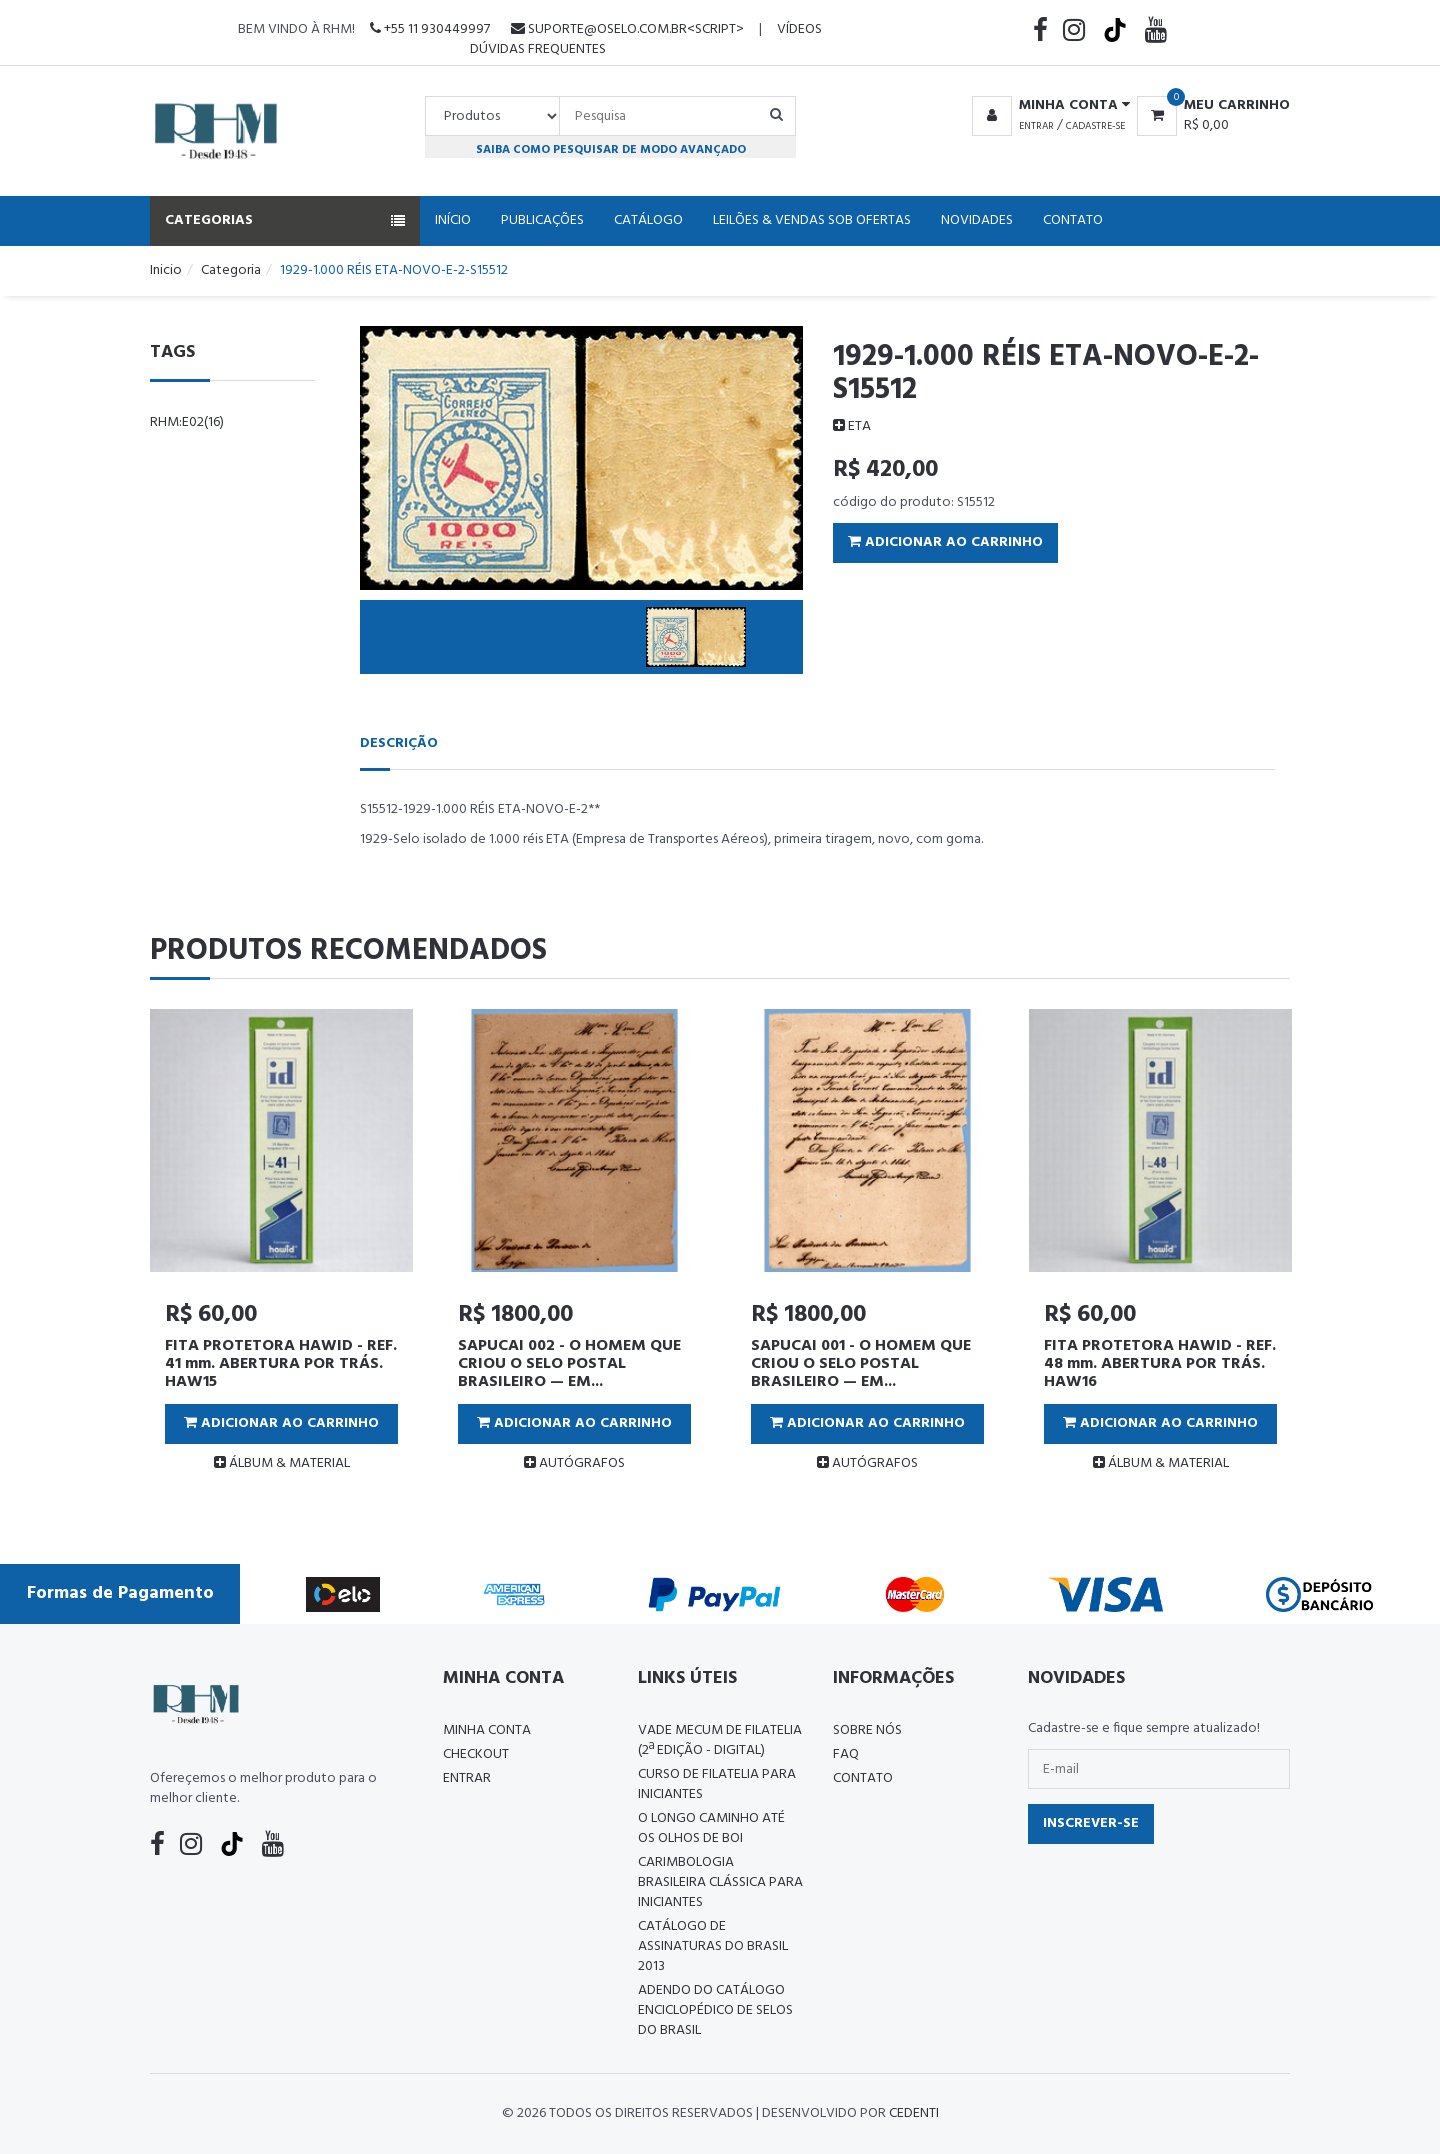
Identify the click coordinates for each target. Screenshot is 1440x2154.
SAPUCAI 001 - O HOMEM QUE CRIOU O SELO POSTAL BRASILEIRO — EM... (861, 1363)
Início (453, 220)
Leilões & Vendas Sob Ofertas (812, 220)
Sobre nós (867, 1730)
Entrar (1036, 126)
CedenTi (914, 2113)
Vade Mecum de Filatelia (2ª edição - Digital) (720, 1740)
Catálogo (648, 220)
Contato (1073, 220)
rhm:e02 (187, 422)
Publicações (542, 220)
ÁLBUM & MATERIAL (282, 1463)
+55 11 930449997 (430, 29)
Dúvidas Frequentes (538, 49)
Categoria (231, 270)
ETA (852, 426)
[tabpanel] (281, 1249)
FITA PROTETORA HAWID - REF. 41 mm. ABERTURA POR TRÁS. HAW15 (281, 1363)
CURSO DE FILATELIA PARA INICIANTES (717, 1784)
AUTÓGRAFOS (574, 1463)
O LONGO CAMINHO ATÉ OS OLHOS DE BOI (711, 1828)
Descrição (399, 743)
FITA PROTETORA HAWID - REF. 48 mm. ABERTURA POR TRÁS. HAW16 (1160, 1363)
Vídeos (799, 29)
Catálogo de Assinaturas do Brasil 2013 (713, 1946)
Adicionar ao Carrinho (945, 542)
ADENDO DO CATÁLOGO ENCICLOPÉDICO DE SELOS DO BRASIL (715, 2010)
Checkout (476, 1754)
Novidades (977, 220)
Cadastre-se (1095, 126)
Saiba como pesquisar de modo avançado (611, 149)
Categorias (285, 220)
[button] (1047, 106)
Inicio (166, 270)
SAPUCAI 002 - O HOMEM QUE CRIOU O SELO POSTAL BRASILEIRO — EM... (569, 1363)
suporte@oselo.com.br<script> (627, 29)
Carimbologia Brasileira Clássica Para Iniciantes (720, 1882)
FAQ (846, 1754)
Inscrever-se (1091, 1823)
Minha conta (487, 1730)
